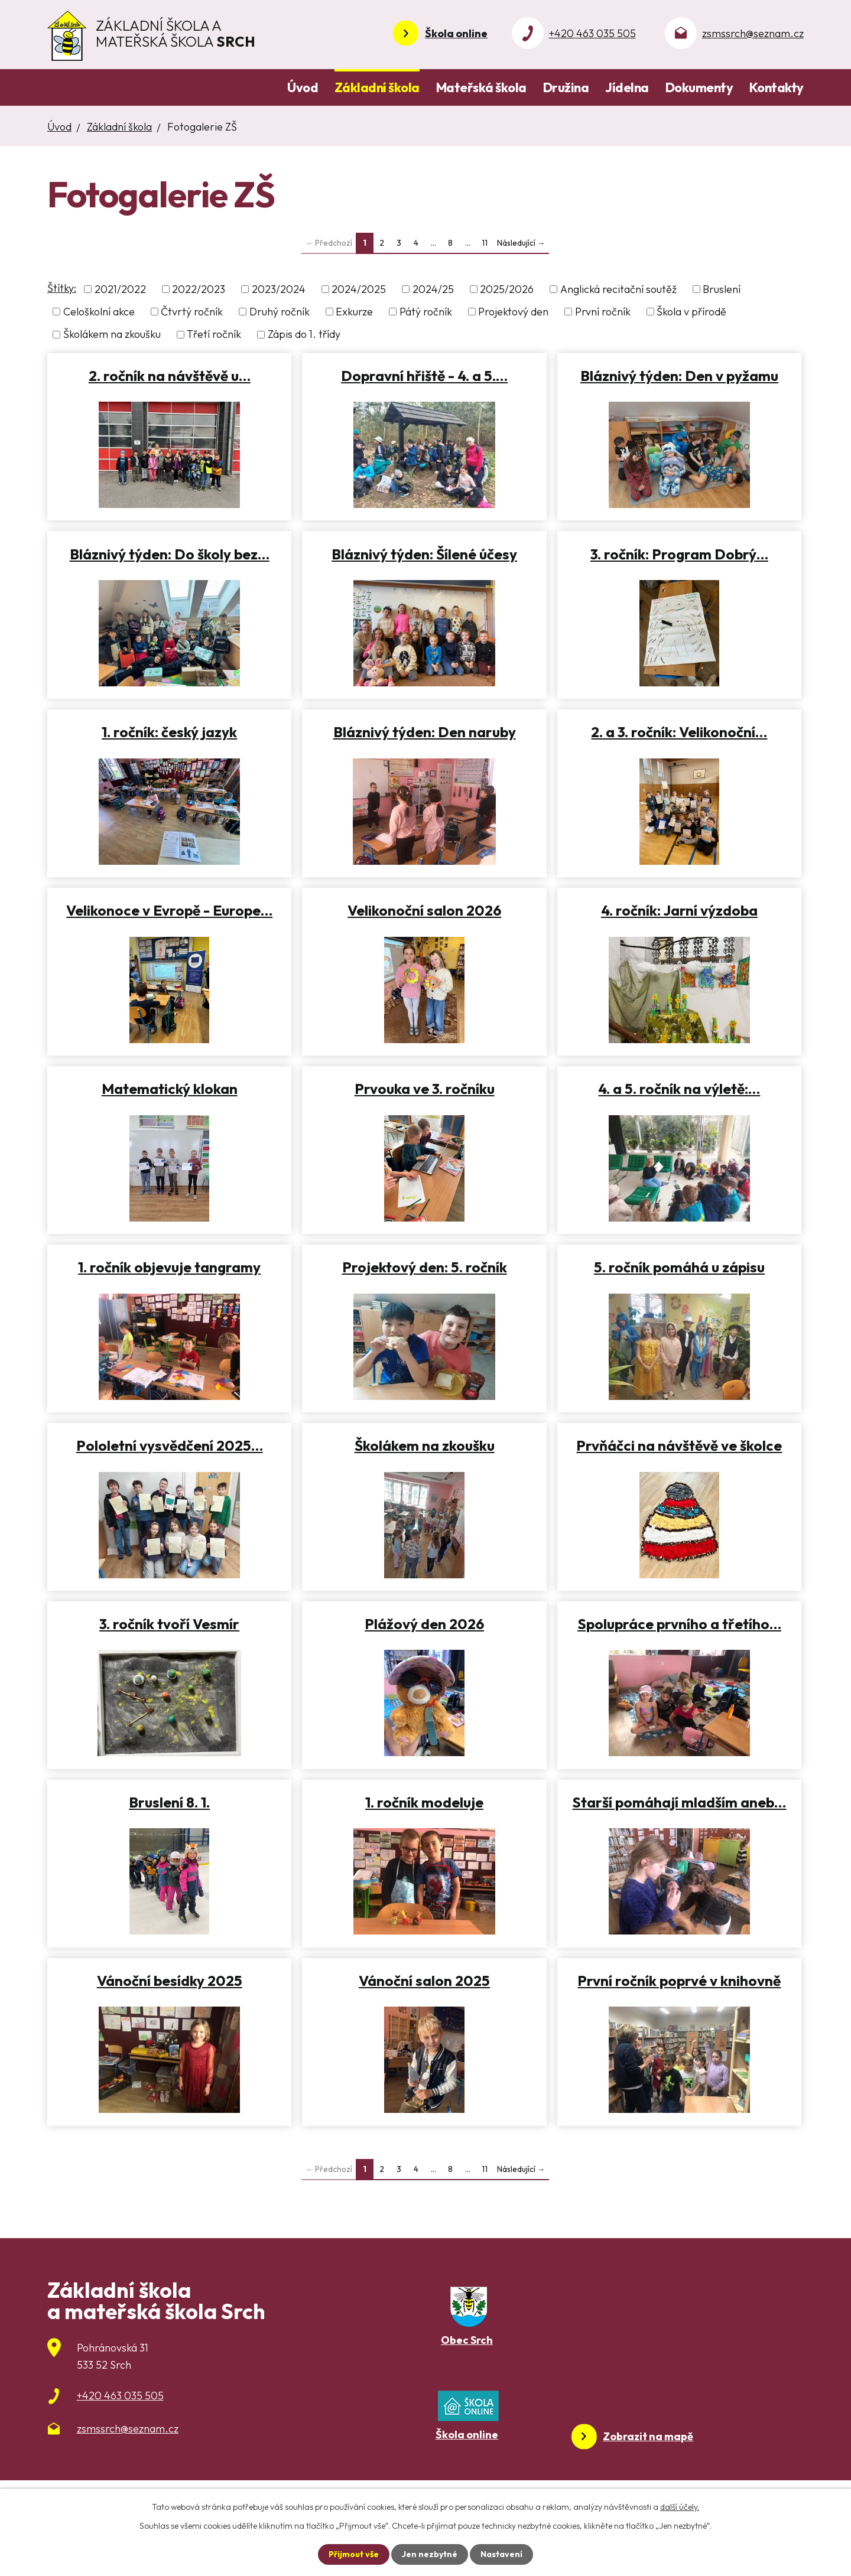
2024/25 (433, 289)
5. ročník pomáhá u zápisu (679, 1267)
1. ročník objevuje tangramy (169, 1267)
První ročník (603, 311)
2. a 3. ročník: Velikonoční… (679, 732)
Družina (566, 87)
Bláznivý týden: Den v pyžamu (679, 376)
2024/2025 (359, 289)
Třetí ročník (214, 334)
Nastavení (501, 2554)
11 (485, 242)
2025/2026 (507, 289)
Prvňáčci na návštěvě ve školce (679, 1445)
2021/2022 (120, 289)
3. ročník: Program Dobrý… (679, 554)
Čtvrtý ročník (192, 311)
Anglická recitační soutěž (618, 289)
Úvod (302, 87)
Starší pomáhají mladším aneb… (679, 1802)
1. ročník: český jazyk (169, 732)
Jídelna (627, 87)
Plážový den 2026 (424, 1624)
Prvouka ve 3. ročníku (425, 1089)
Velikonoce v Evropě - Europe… (169, 910)
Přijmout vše (354, 2554)
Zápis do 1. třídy (304, 334)
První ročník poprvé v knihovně (679, 1980)
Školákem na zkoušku (112, 334)
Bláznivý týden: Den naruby (424, 732)
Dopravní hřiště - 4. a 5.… (424, 376)
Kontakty (776, 87)
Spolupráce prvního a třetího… (679, 1624)
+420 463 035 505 (592, 33)
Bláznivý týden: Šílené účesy (424, 554)
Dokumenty (699, 87)
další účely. (679, 2507)
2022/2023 (198, 289)
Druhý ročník (279, 311)
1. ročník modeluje (424, 1802)
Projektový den (513, 311)
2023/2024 (279, 289)
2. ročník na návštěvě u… (170, 376)
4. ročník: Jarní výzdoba (679, 910)
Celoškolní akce (99, 311)
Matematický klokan (170, 1089)
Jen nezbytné (429, 2554)
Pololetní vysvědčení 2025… (169, 1445)
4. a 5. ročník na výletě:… (679, 1089)
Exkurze (354, 311)
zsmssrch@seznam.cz (753, 33)
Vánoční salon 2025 (424, 1980)
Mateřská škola (481, 87)
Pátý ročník (425, 311)
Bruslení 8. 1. (169, 1802)
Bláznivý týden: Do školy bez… (169, 554)
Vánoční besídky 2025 (169, 1980)
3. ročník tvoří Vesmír (169, 1624)
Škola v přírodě (691, 311)
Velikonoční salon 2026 (424, 910)
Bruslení (721, 289)
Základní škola (377, 87)
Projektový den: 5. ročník (424, 1267)
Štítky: (61, 288)
